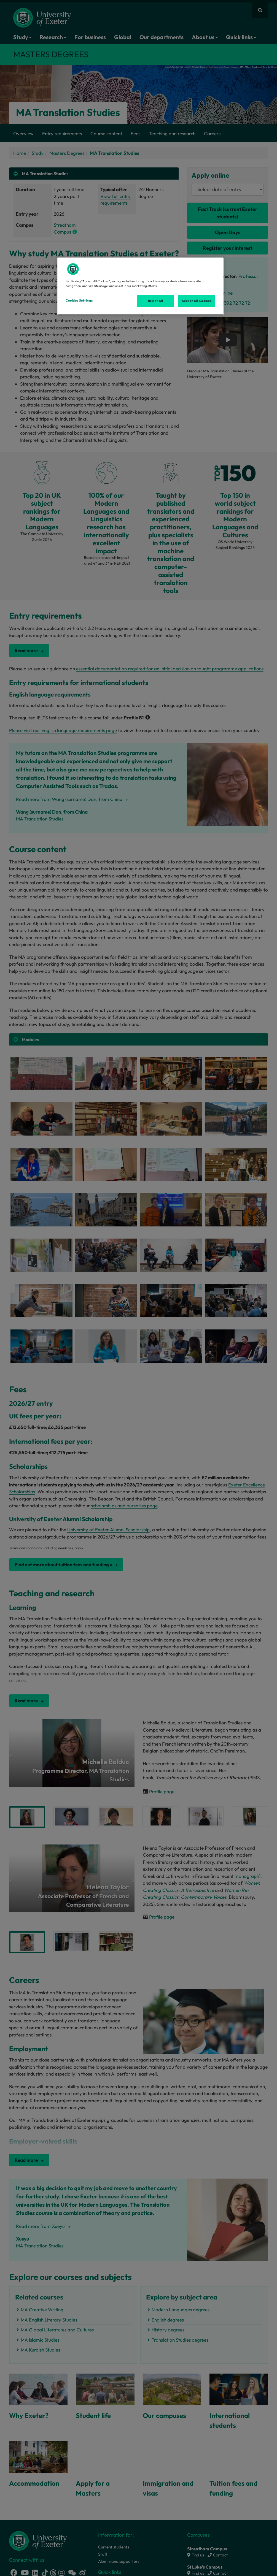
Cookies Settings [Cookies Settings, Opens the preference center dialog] (79, 300)
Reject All (155, 301)
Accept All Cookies (196, 301)
